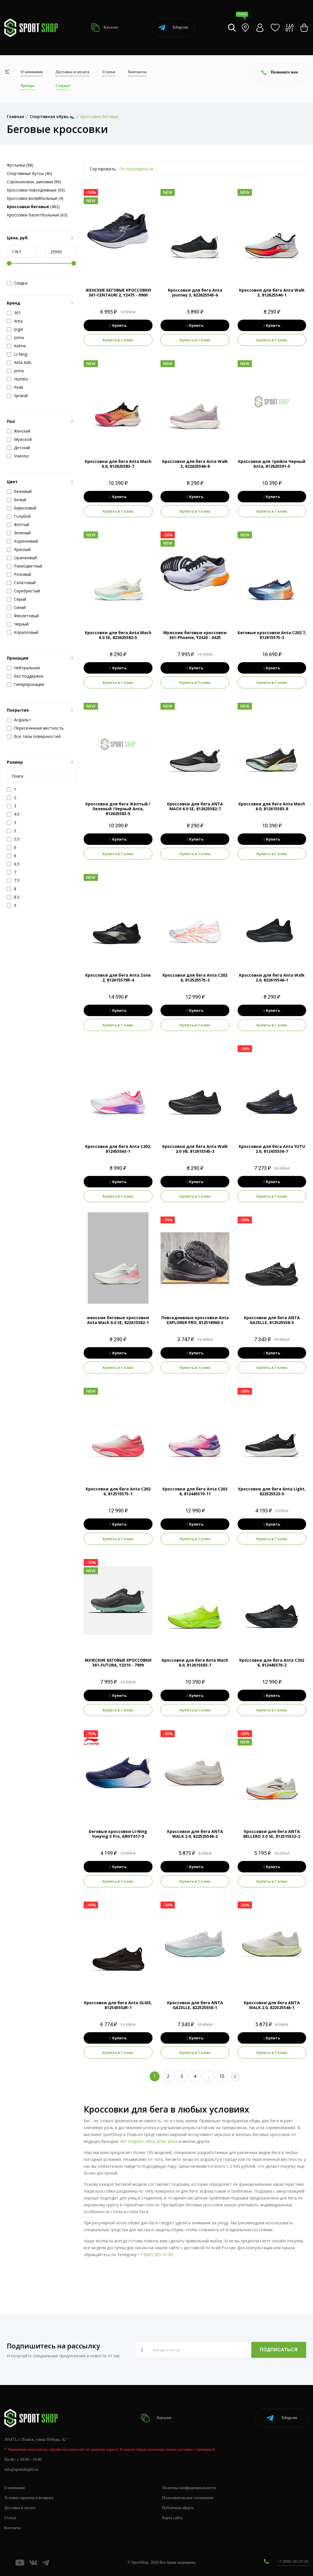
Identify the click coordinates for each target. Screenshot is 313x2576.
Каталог (105, 27)
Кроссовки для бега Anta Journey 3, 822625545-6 (195, 292)
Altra (150, 2141)
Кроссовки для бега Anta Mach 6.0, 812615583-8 (271, 806)
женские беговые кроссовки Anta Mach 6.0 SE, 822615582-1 (118, 1320)
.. (208, 2076)
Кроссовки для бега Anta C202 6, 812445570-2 (271, 1662)
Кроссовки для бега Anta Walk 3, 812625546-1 (272, 292)
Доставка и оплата (72, 72)
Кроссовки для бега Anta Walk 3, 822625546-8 (195, 464)
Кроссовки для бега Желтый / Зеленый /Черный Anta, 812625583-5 (118, 808)
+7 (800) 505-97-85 (155, 2254)
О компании (32, 72)
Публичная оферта (178, 2508)
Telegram (173, 27)
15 (221, 2076)
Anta (161, 2141)
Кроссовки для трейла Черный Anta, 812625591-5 (271, 464)
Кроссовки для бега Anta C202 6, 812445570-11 (194, 1491)
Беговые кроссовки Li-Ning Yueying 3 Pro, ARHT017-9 (118, 1834)
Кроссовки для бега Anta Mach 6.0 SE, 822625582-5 (118, 635)
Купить (118, 325)
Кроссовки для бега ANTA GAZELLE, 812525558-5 (272, 1320)
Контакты (137, 72)
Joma (172, 2141)
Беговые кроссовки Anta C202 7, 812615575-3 (272, 635)
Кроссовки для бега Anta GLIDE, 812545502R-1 (118, 2005)
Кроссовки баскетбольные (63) (37, 215)
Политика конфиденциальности (189, 2488)
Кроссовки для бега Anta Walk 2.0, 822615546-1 (272, 977)
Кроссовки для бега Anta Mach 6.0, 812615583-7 (195, 1662)
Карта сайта (172, 2518)
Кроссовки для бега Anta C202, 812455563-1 (118, 1149)
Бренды (28, 85)
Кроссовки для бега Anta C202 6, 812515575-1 (118, 1491)
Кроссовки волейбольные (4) (35, 198)
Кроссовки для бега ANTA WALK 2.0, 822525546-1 (272, 2005)
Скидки (63, 85)
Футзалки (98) (20, 165)
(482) (33, 206)
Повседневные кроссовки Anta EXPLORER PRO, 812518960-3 (195, 1320)
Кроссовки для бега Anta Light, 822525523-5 (272, 1491)
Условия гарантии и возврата (28, 2498)
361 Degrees (132, 2141)
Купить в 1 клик (118, 340)
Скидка (17, 283)
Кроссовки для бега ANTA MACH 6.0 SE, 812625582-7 (195, 806)
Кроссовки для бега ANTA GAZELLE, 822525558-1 (195, 2005)
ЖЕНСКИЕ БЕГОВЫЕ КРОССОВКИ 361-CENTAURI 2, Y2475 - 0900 (118, 292)
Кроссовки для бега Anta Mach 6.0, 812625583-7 (118, 464)
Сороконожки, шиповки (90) (34, 181)
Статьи (108, 72)
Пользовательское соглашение (188, 2498)
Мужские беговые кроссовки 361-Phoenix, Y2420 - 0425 (194, 635)
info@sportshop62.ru (21, 2469)
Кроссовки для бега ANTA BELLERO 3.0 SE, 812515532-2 (271, 1834)
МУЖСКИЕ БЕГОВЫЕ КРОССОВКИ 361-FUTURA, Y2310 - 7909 (118, 1662)
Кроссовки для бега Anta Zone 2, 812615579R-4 (118, 977)
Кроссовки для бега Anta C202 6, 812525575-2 (194, 977)
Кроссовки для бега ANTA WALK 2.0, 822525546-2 (195, 1834)
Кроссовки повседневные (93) (36, 190)
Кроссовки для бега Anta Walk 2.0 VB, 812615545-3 (195, 1149)
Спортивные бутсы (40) (29, 173)
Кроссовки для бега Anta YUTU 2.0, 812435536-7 (272, 1149)
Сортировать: (103, 169)
